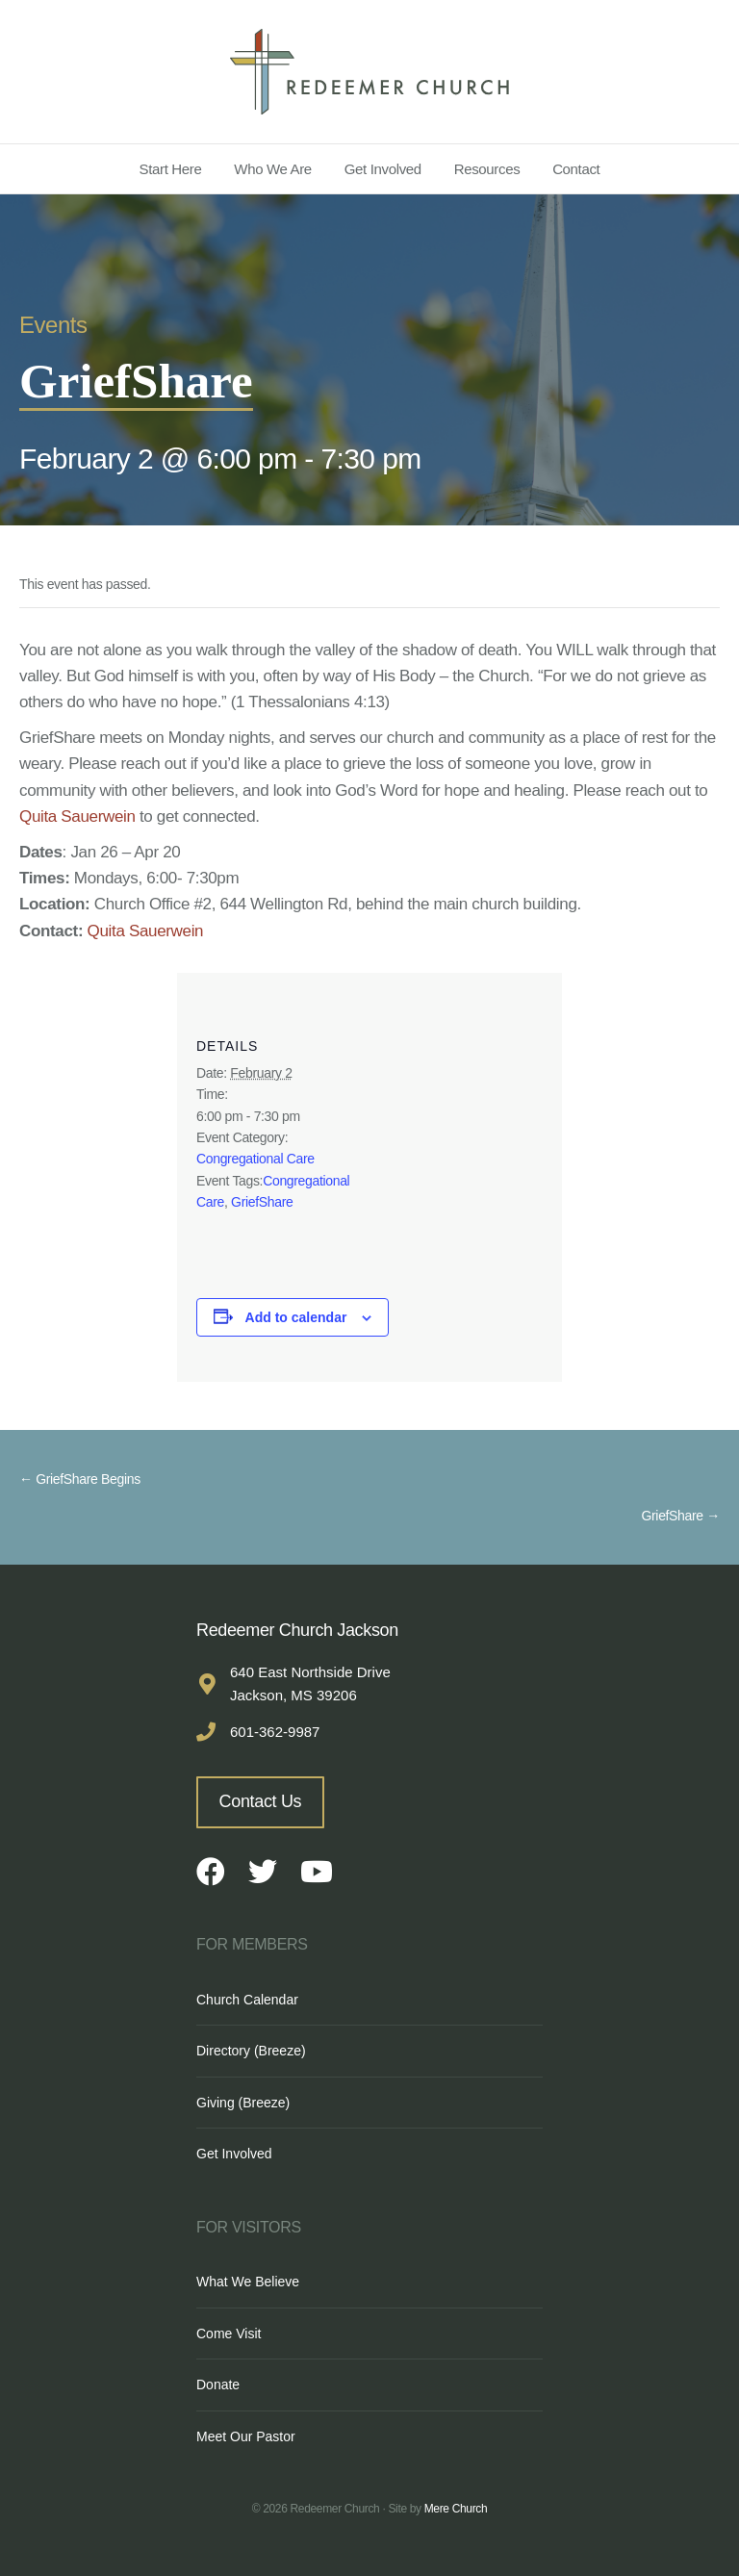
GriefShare (262, 1202)
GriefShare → (680, 1515)
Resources (487, 169)
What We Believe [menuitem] (247, 2281)
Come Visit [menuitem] (228, 2333)
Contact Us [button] (260, 1801)
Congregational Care (255, 1158)
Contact (575, 169)
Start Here (171, 169)
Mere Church (456, 2508)
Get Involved (382, 169)
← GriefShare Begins (79, 1479)
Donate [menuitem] (218, 2384)
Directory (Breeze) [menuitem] (251, 2050)
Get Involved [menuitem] (234, 2153)
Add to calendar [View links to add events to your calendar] (296, 1317)
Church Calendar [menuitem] (247, 1999)
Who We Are (273, 169)
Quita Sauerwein (77, 816)
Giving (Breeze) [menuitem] (243, 2102)
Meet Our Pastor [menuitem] (245, 2436)
